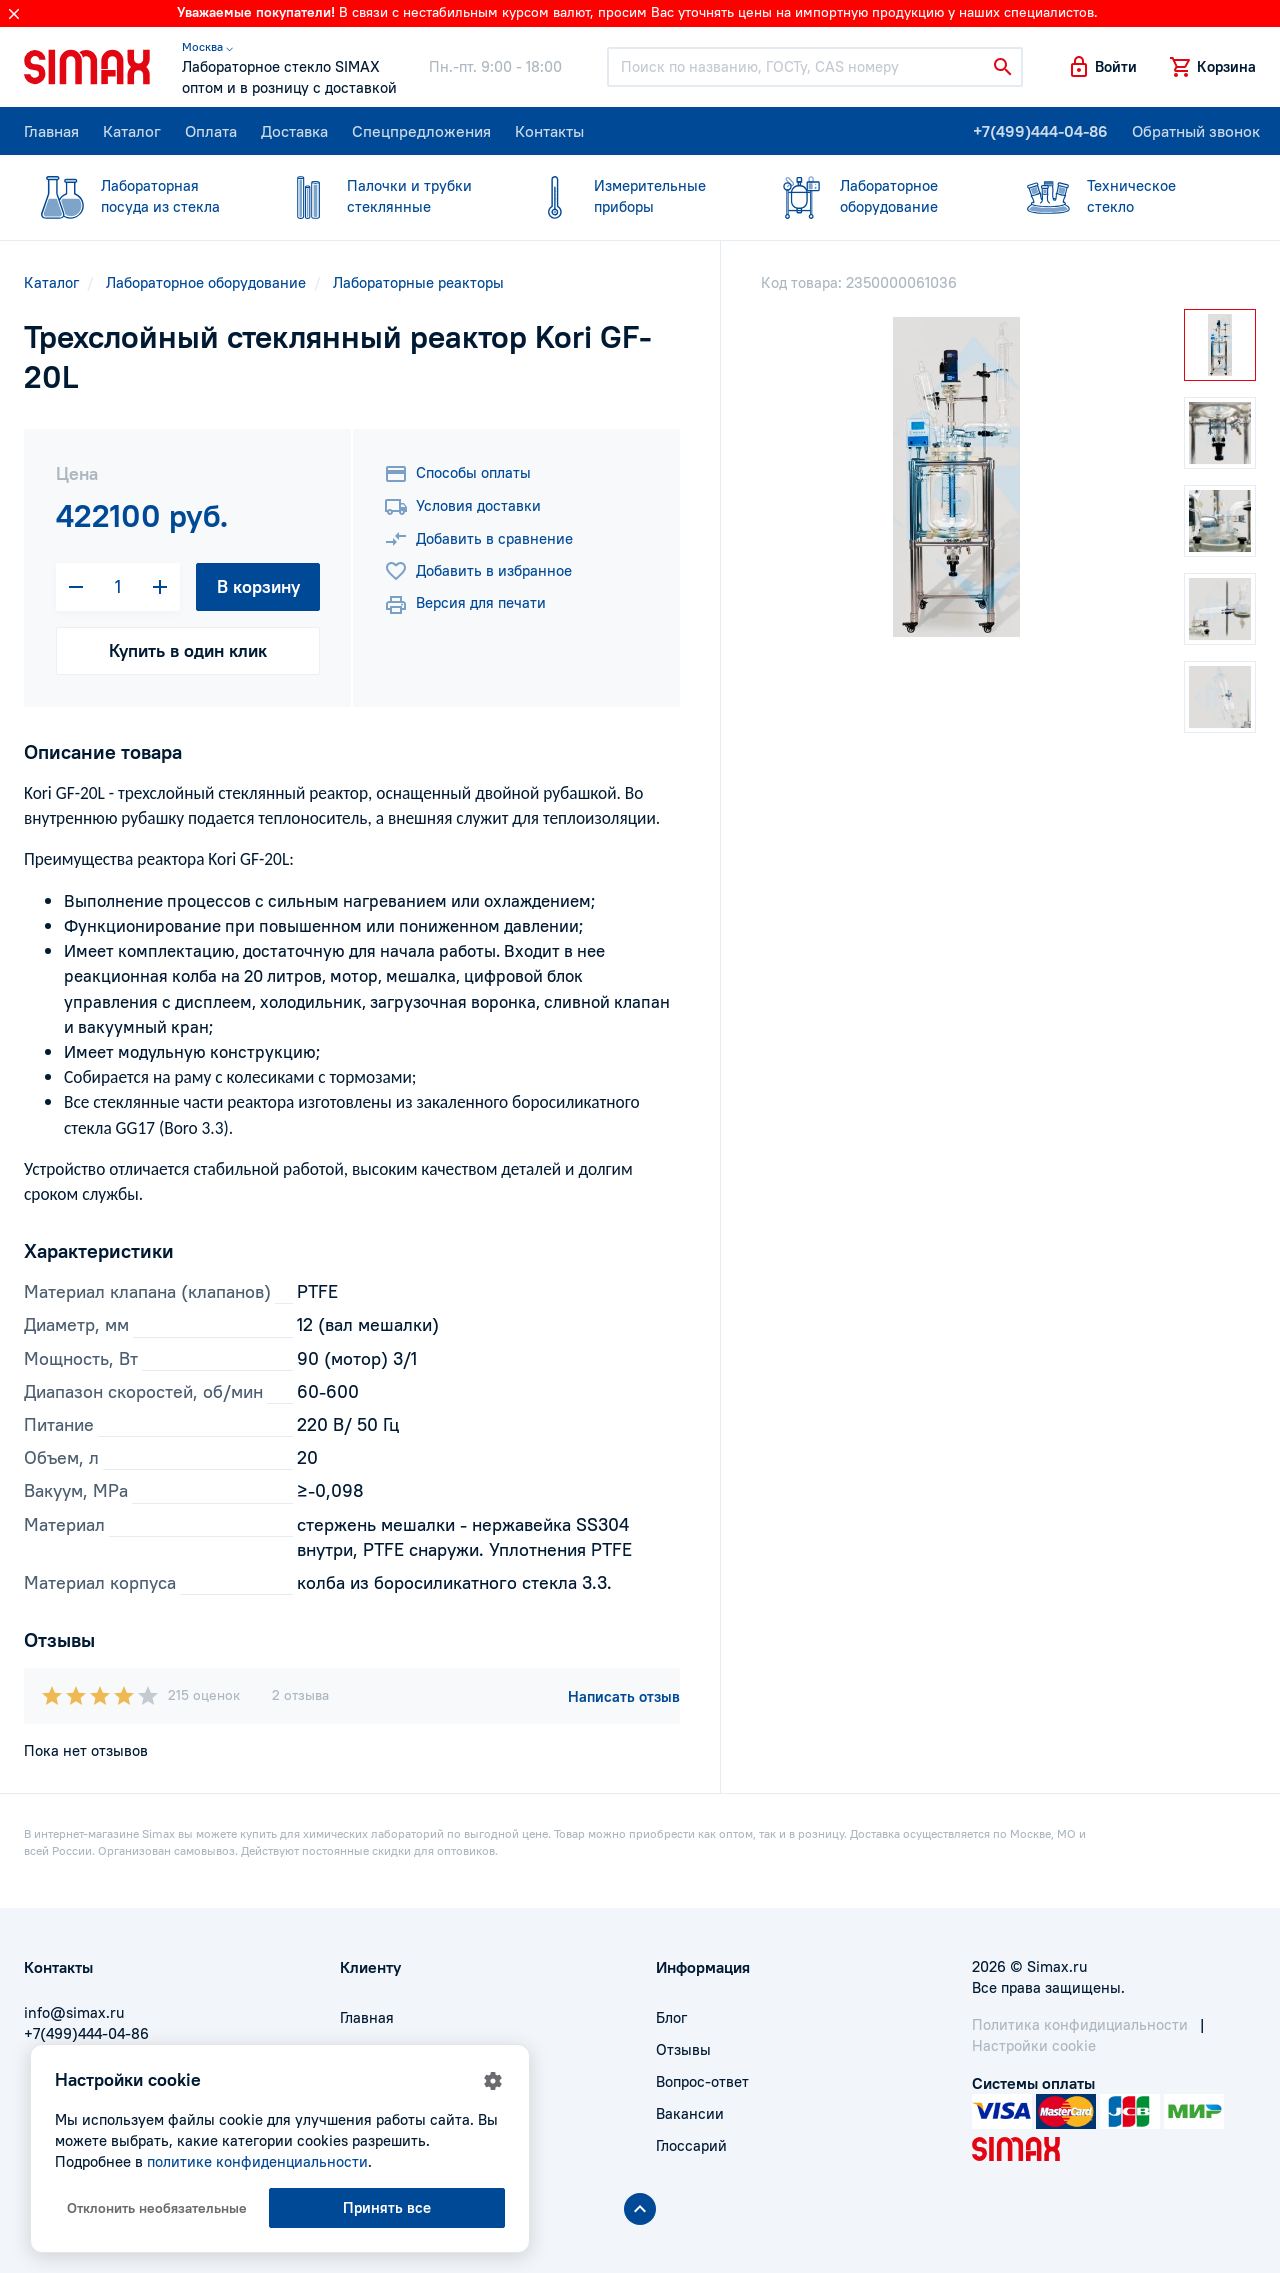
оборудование (874, 195)
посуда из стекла (135, 195)
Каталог (132, 131)
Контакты (549, 131)
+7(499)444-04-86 (1040, 131)
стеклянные (381, 195)
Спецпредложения (421, 131)
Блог (671, 2017)
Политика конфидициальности (1080, 2024)
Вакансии (690, 2113)
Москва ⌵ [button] (207, 46)
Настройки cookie (1034, 2045)
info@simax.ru (74, 2012)
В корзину (258, 586)
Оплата (211, 131)
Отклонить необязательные (157, 2208)
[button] (1102, 67)
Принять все (387, 2207)
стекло (1121, 195)
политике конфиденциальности (257, 2161)
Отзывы (683, 2049)
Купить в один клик (188, 650)
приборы (628, 195)
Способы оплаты (457, 474)
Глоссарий (691, 2145)
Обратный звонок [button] (1196, 131)
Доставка (294, 131)
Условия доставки (462, 507)
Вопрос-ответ (702, 2081)
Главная (51, 131)
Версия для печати (465, 605)
